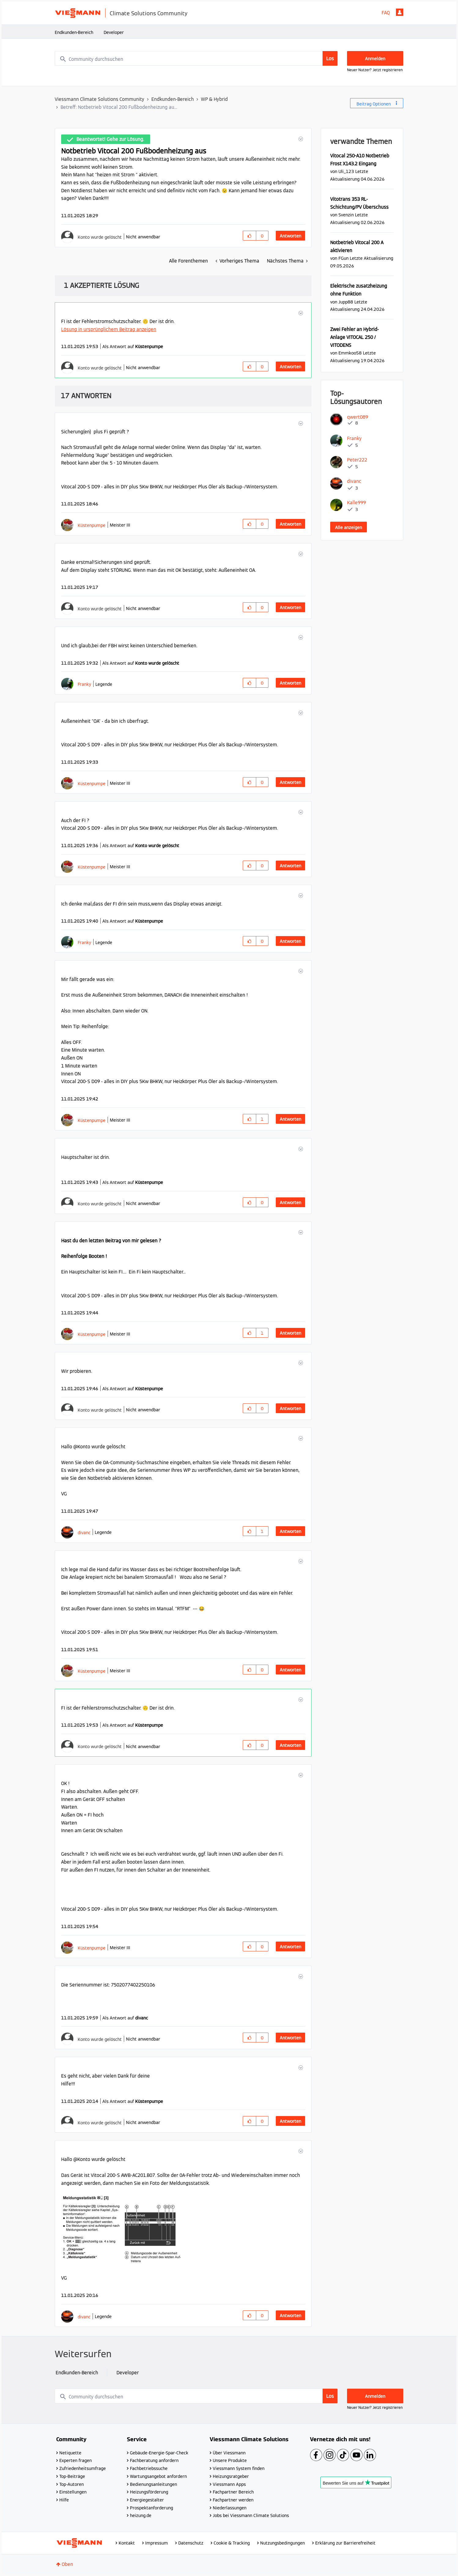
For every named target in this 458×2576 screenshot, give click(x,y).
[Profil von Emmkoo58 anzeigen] (350, 353)
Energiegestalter (147, 2500)
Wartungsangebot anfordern (158, 2476)
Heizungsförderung (149, 2492)
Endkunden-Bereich (74, 32)
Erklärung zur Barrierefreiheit (345, 2543)
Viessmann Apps (229, 2484)
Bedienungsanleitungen (153, 2484)
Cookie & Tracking (232, 2543)
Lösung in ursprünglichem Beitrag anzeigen (108, 329)
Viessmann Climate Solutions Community (99, 99)
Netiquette (70, 2453)
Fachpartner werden (233, 2500)
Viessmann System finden (238, 2468)
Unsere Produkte (230, 2460)
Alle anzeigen (348, 527)
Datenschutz (190, 2543)
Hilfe (64, 2500)
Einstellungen (73, 2492)
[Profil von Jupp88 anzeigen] (345, 302)
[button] (300, 138)
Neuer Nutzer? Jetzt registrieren (375, 70)
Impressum (156, 2543)
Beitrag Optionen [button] (373, 104)
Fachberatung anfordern (154, 2460)
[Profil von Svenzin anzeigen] (346, 215)
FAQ (386, 13)
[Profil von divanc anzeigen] (84, 1532)
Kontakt (127, 2543)
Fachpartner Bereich (233, 2492)
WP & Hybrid (214, 99)
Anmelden (399, 12)
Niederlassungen (229, 2508)
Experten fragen (75, 2460)
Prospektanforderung (151, 2508)
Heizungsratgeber (231, 2476)
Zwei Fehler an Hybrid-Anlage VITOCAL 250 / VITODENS (354, 337)
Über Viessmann (229, 2453)
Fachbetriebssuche (149, 2468)
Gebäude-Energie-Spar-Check (159, 2453)
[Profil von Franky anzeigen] (84, 684)
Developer (114, 32)
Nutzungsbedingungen (282, 2543)
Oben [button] (67, 2564)
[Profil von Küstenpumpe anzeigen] (91, 525)
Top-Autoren (71, 2484)
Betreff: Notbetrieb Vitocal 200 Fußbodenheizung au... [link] (119, 107)
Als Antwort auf (132, 346)
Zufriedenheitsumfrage (82, 2468)
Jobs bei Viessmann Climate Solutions (251, 2515)
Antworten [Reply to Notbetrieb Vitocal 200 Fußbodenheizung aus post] (290, 236)
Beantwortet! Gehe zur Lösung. (110, 139)
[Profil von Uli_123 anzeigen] (346, 171)
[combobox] (196, 58)
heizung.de (140, 2515)
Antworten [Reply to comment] (290, 366)
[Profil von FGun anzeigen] (343, 258)
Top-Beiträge (72, 2476)
